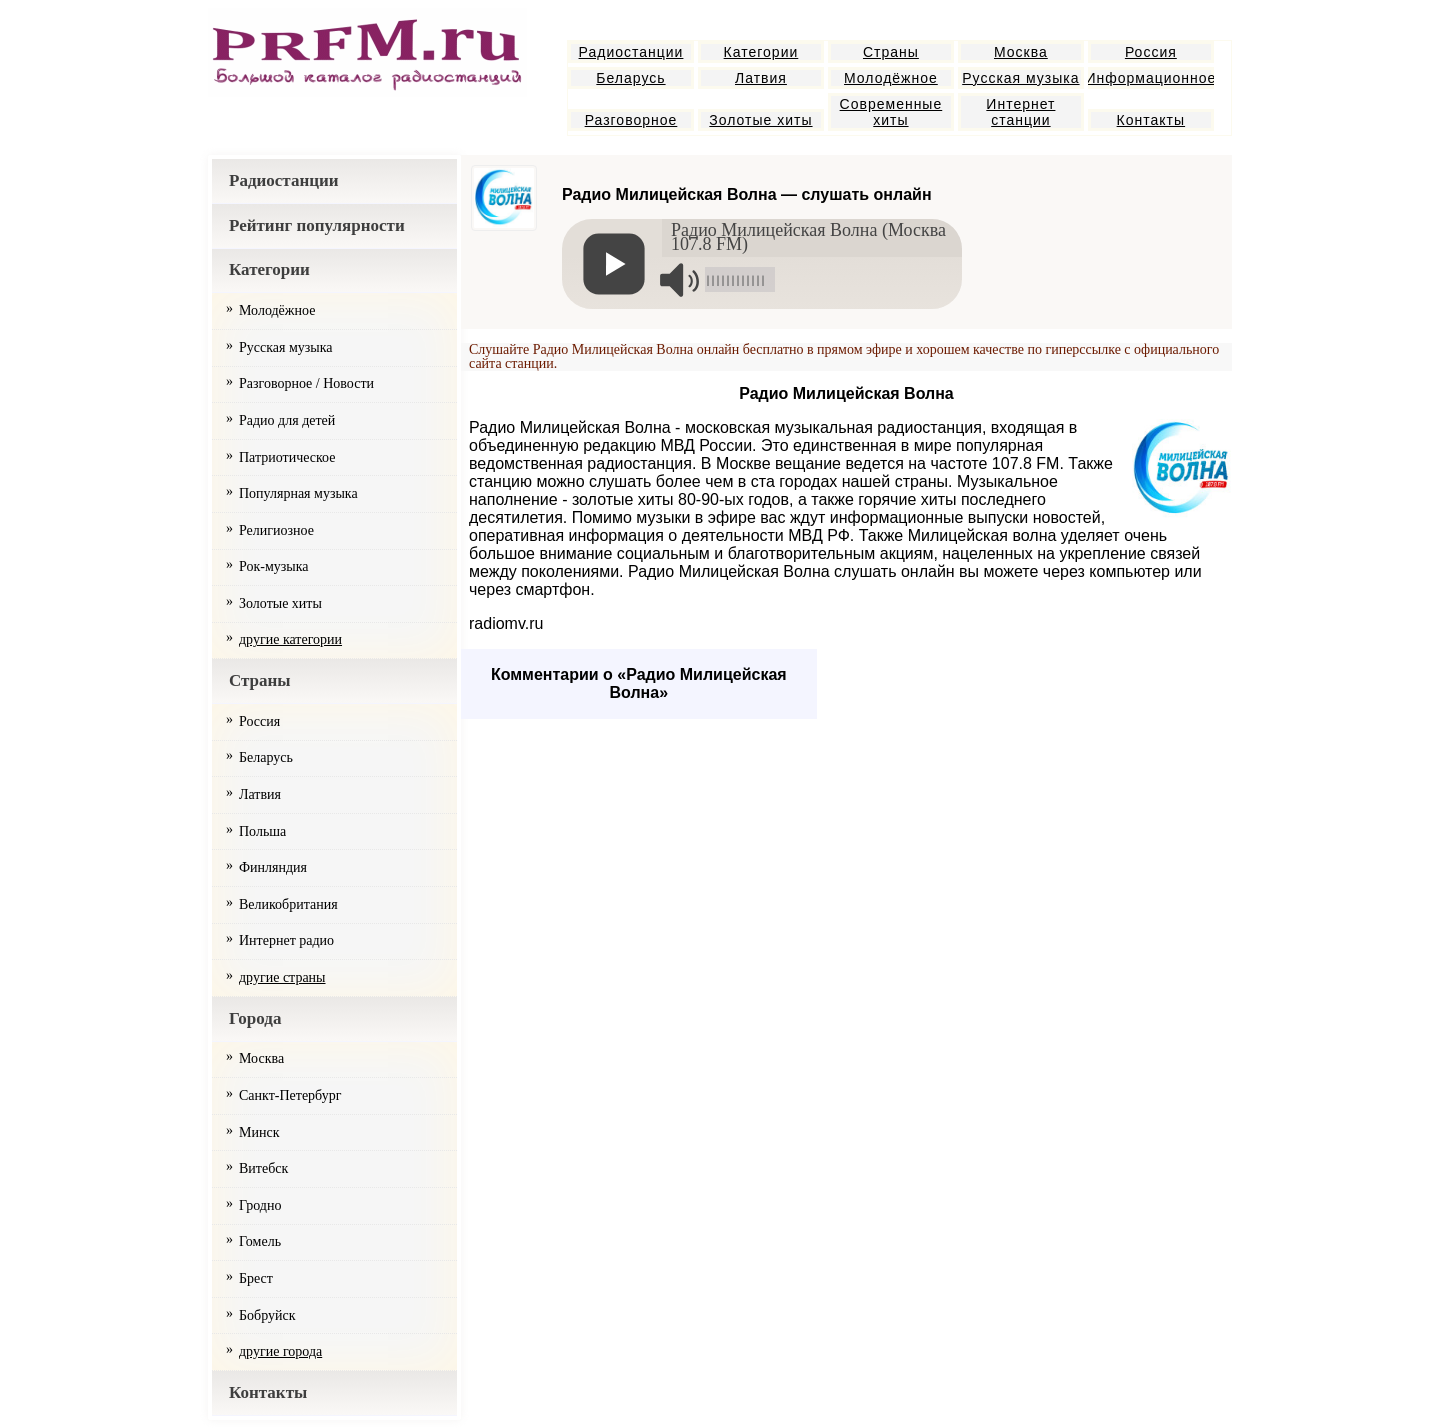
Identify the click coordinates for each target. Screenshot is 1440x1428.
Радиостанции (631, 52)
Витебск (263, 1168)
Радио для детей (287, 420)
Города (255, 1018)
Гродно (260, 1205)
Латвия (761, 78)
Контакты (1151, 120)
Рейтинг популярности (317, 225)
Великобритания (288, 904)
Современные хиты (891, 112)
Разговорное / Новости (306, 383)
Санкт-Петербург (290, 1095)
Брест (256, 1278)
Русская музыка (1020, 78)
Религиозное (276, 530)
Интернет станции (1020, 112)
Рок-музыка (274, 566)
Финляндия (273, 867)
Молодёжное (891, 78)
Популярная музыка (298, 493)
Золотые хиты (760, 120)
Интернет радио (286, 940)
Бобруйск (267, 1315)
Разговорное (631, 120)
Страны (891, 52)
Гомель (260, 1241)
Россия (1151, 52)
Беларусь (630, 78)
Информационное (1151, 78)
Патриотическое (287, 457)
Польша (262, 831)
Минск (259, 1132)
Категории (761, 52)
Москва (1021, 52)
